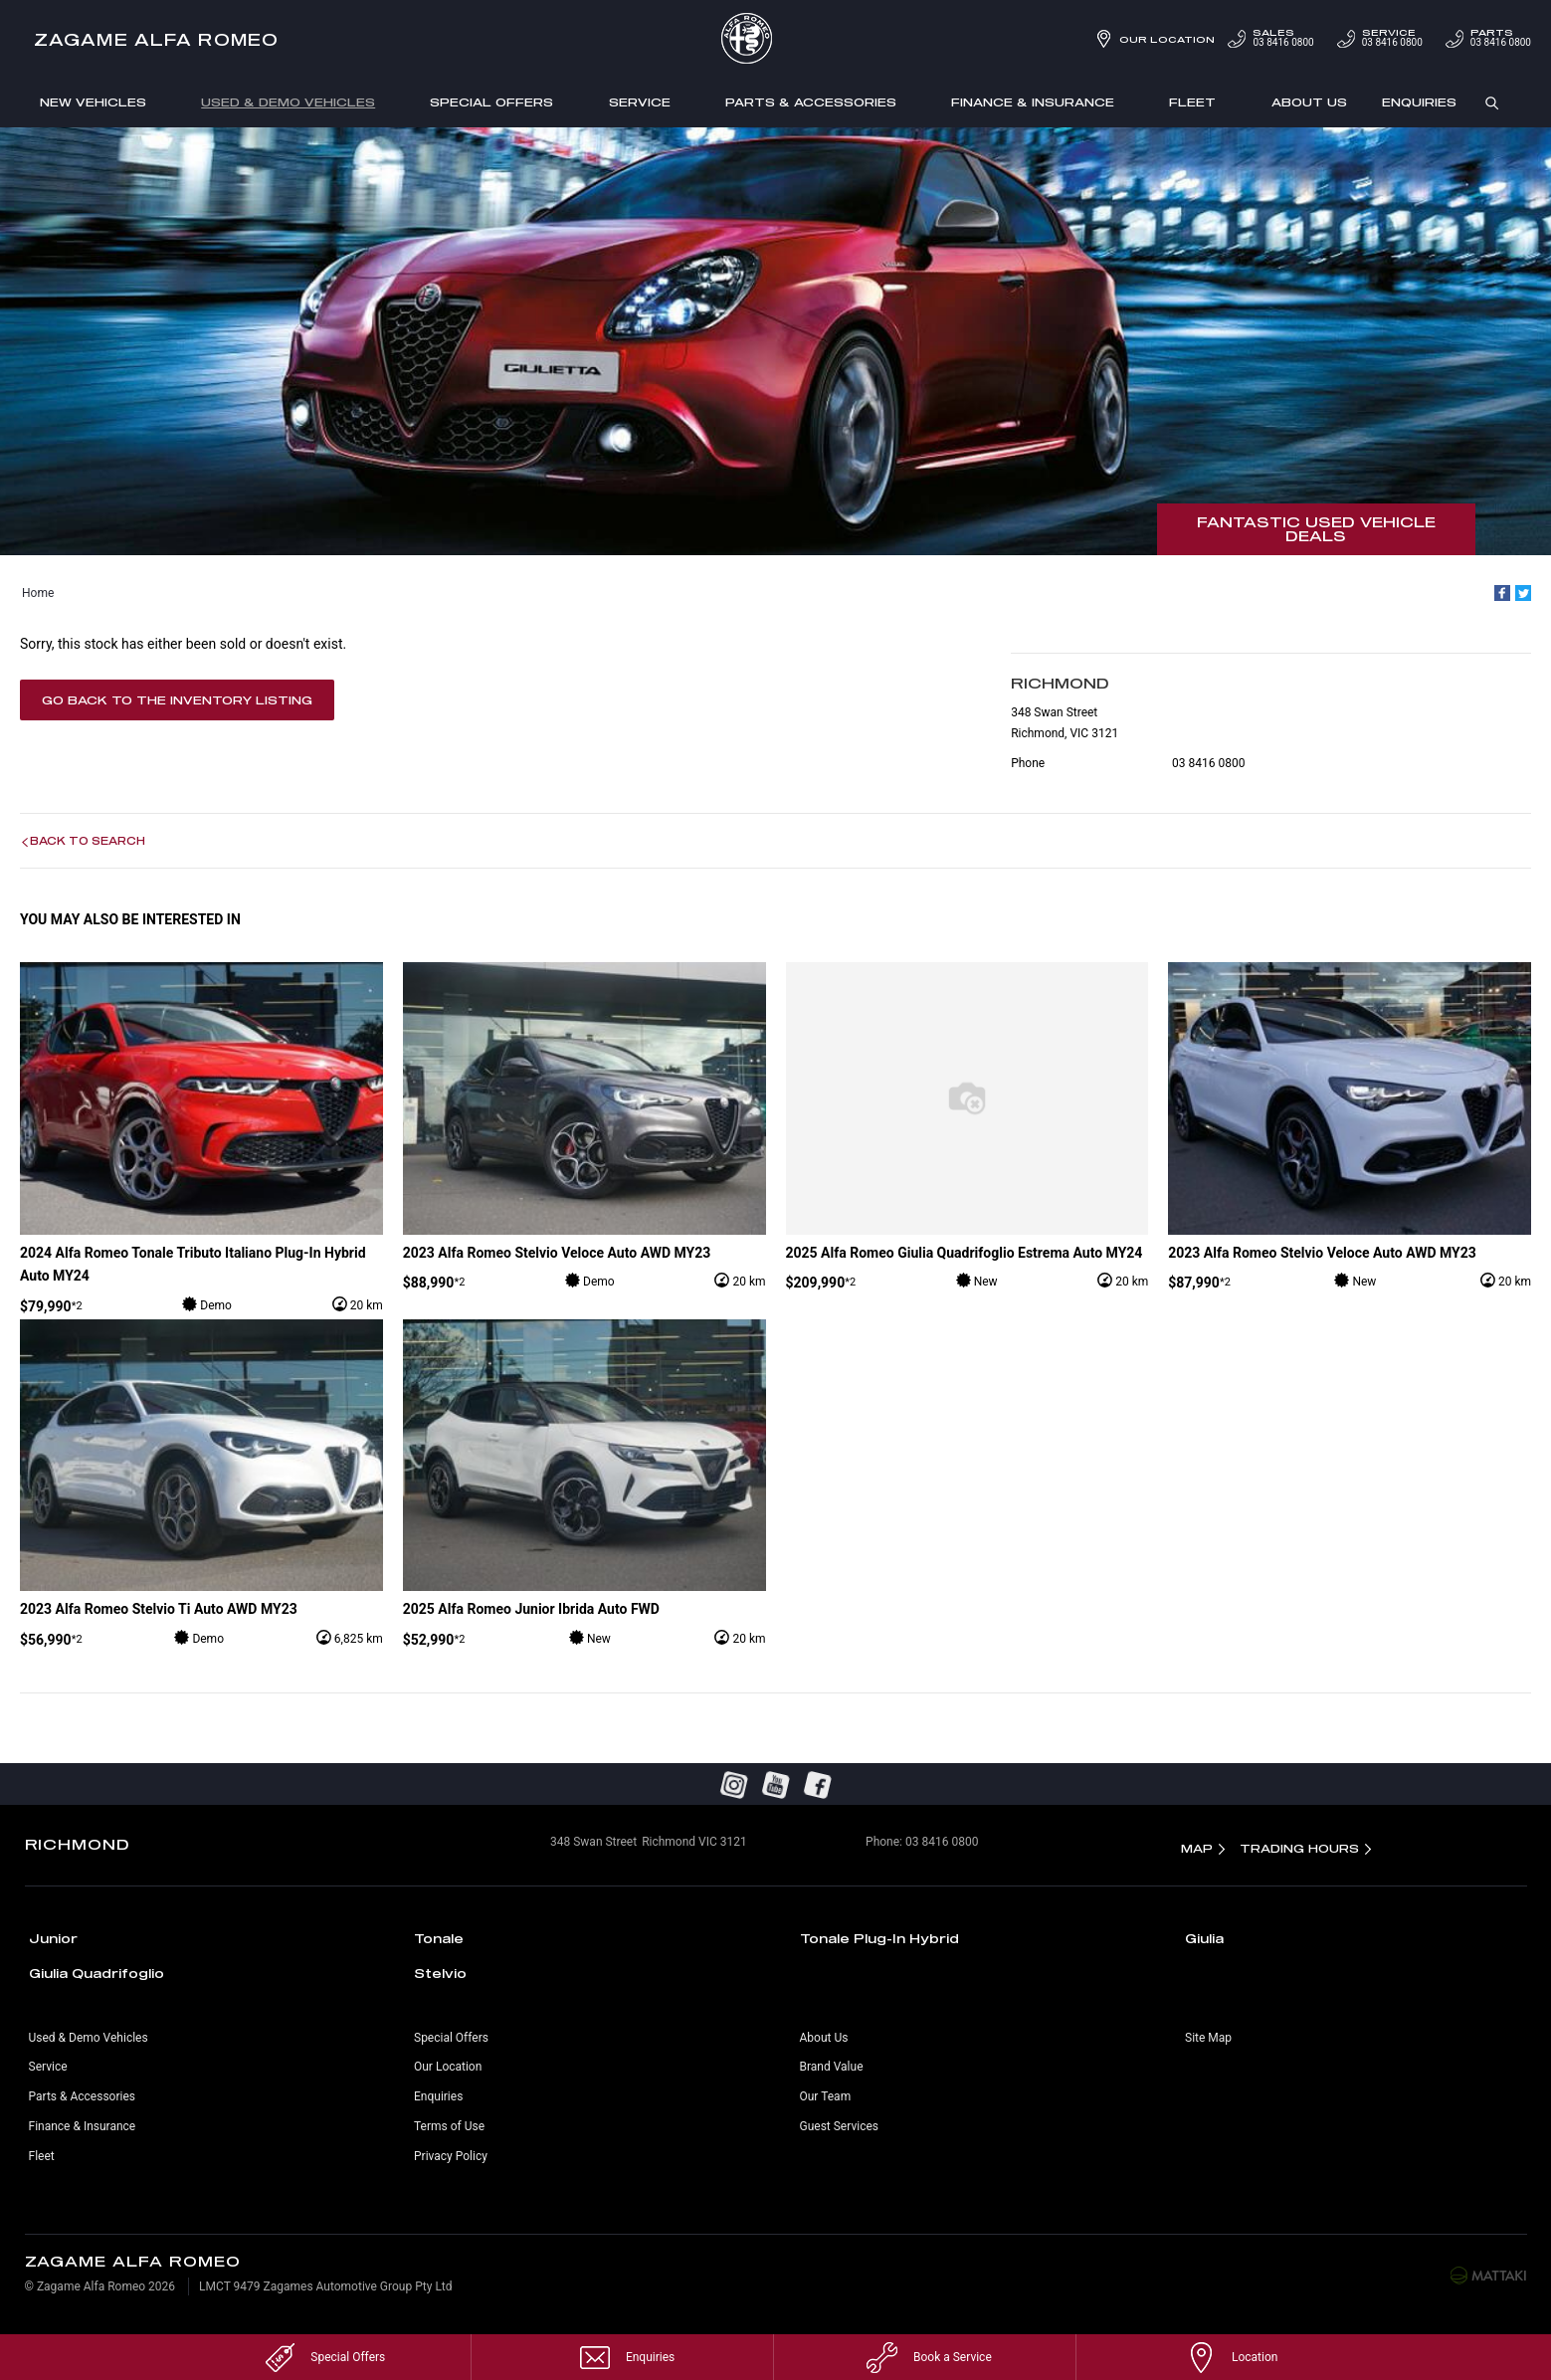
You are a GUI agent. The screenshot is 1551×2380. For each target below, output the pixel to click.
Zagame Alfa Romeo (156, 39)
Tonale (439, 1938)
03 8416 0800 (1269, 38)
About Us (1309, 102)
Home (38, 593)
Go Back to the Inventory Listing (177, 700)
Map (1197, 1848)
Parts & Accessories (810, 102)
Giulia (1204, 1938)
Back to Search (87, 841)
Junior (53, 1938)
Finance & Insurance (1032, 102)
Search (1484, 103)
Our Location (1167, 39)
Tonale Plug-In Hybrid (879, 1938)
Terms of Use (449, 2126)
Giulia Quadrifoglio (96, 1973)
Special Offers (491, 102)
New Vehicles (93, 102)
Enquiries (1419, 102)
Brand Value (832, 2067)
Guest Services (839, 2126)
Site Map (1208, 2038)
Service (640, 102)
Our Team (826, 2096)
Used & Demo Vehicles (288, 102)
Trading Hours (1299, 1848)
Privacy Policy (450, 2156)
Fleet (1192, 102)
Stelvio (440, 1973)
